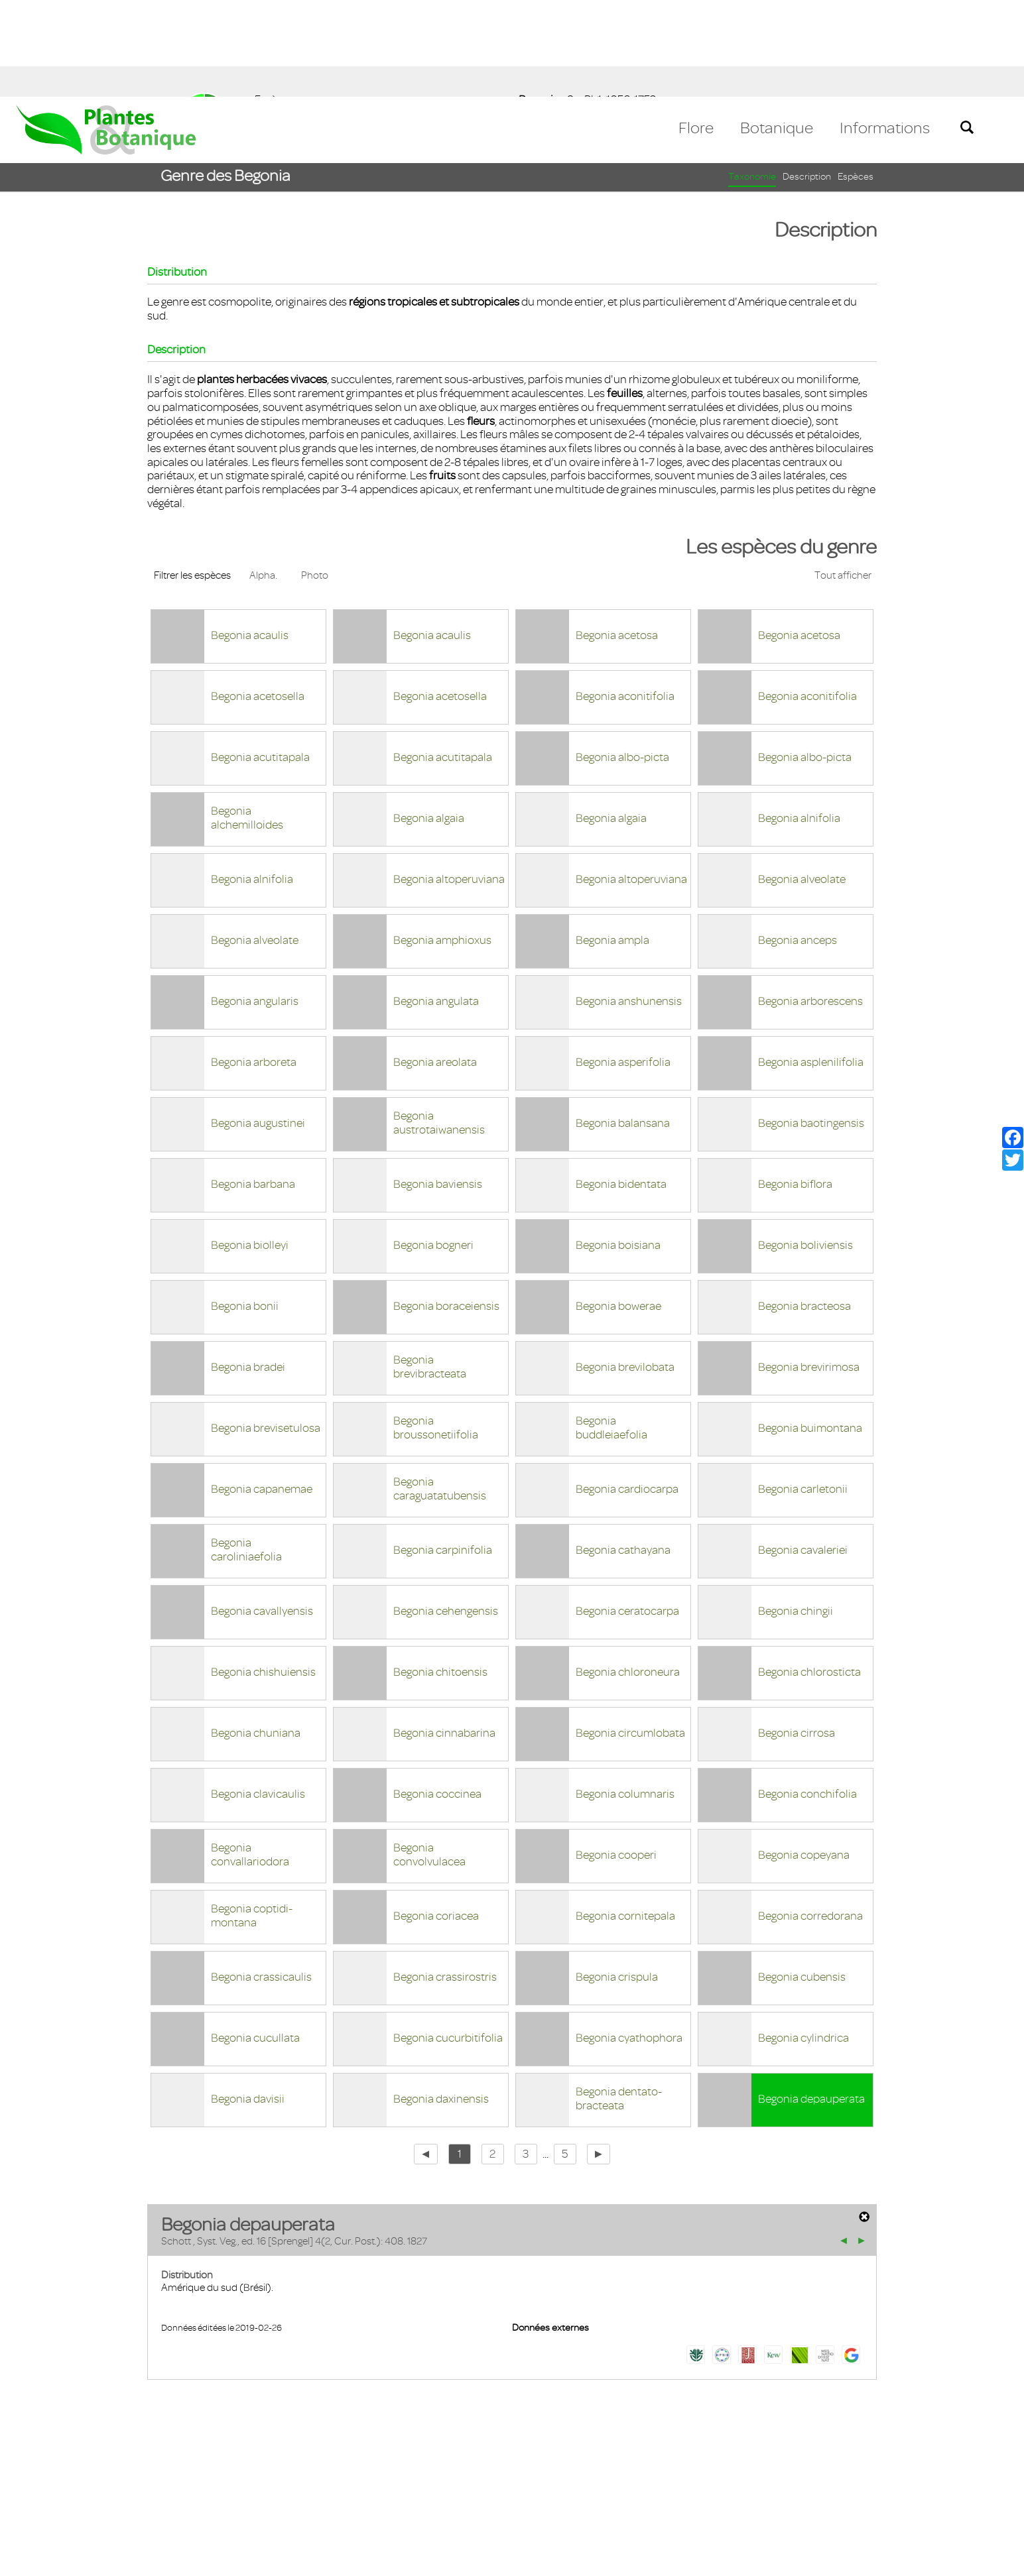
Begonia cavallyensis (262, 1514)
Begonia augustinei (258, 1026)
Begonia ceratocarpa (627, 1514)
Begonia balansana (623, 1026)
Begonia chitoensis (440, 1575)
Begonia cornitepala (625, 1819)
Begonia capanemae (261, 1392)
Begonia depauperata (811, 2002)
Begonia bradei (248, 1270)
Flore (696, 31)
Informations (885, 31)
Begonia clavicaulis (258, 1697)
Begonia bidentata (621, 1087)
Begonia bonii (245, 1209)
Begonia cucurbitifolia (448, 1941)
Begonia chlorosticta (809, 1575)
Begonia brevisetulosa (265, 1331)
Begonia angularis (254, 904)
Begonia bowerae (618, 1209)
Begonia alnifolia (799, 721)
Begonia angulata (436, 904)
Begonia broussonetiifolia (435, 1330)
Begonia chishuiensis (263, 1575)
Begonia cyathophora (629, 1941)
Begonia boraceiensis (446, 1209)
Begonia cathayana (623, 1453)
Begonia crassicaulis (261, 1880)
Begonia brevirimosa (809, 1270)
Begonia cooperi (616, 1758)
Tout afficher (842, 479)
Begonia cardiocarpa (627, 1392)
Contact (41, 2499)
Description (807, 80)
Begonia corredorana (810, 1819)
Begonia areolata (435, 965)
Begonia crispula (617, 1880)
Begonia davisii (248, 2002)
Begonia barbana (253, 1087)
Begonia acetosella (257, 599)
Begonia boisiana (618, 1148)
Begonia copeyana (804, 1758)
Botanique (776, 31)
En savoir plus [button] (375, 2558)
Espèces (855, 80)
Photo (314, 479)
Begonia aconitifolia (625, 599)
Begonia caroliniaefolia (246, 1452)
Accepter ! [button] (977, 2558)
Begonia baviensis (437, 1087)
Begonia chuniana (255, 1636)
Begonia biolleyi (249, 1148)
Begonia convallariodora (250, 1757)
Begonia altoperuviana (449, 782)
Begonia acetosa (617, 538)
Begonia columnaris (625, 1697)
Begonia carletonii (803, 1392)
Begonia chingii (795, 1514)
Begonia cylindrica (803, 1941)
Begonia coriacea (436, 1819)
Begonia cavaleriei (803, 1453)
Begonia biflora (795, 1087)
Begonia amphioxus (442, 843)
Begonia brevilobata (625, 1270)
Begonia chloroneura (628, 1575)
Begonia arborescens (810, 904)
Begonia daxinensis (441, 2002)
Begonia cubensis (802, 1880)
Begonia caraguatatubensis (439, 1391)
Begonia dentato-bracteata (619, 2001)
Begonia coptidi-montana (251, 1818)
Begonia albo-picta (622, 660)
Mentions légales (116, 2499)
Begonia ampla (612, 843)
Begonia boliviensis (805, 1148)
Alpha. (263, 479)
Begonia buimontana (810, 1331)
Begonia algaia (428, 721)
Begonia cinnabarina (444, 1636)
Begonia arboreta (253, 965)
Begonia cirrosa (796, 1636)
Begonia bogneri (433, 1148)
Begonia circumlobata (630, 1636)
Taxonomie (752, 80)
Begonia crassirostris (445, 1880)
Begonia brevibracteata (429, 1269)
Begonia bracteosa (804, 1209)
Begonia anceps (797, 843)
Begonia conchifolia (807, 1697)
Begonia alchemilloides (247, 720)
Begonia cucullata (255, 1941)
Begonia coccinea (437, 1697)
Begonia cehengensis (445, 1514)
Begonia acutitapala (260, 660)
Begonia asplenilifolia (811, 965)
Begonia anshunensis (629, 904)
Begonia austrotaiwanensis (439, 1025)
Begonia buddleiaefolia (611, 1330)
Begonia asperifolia (623, 965)
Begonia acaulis (249, 538)
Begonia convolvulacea (429, 1757)
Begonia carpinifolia (442, 1453)
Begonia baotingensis (811, 1026)
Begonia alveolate (802, 782)
